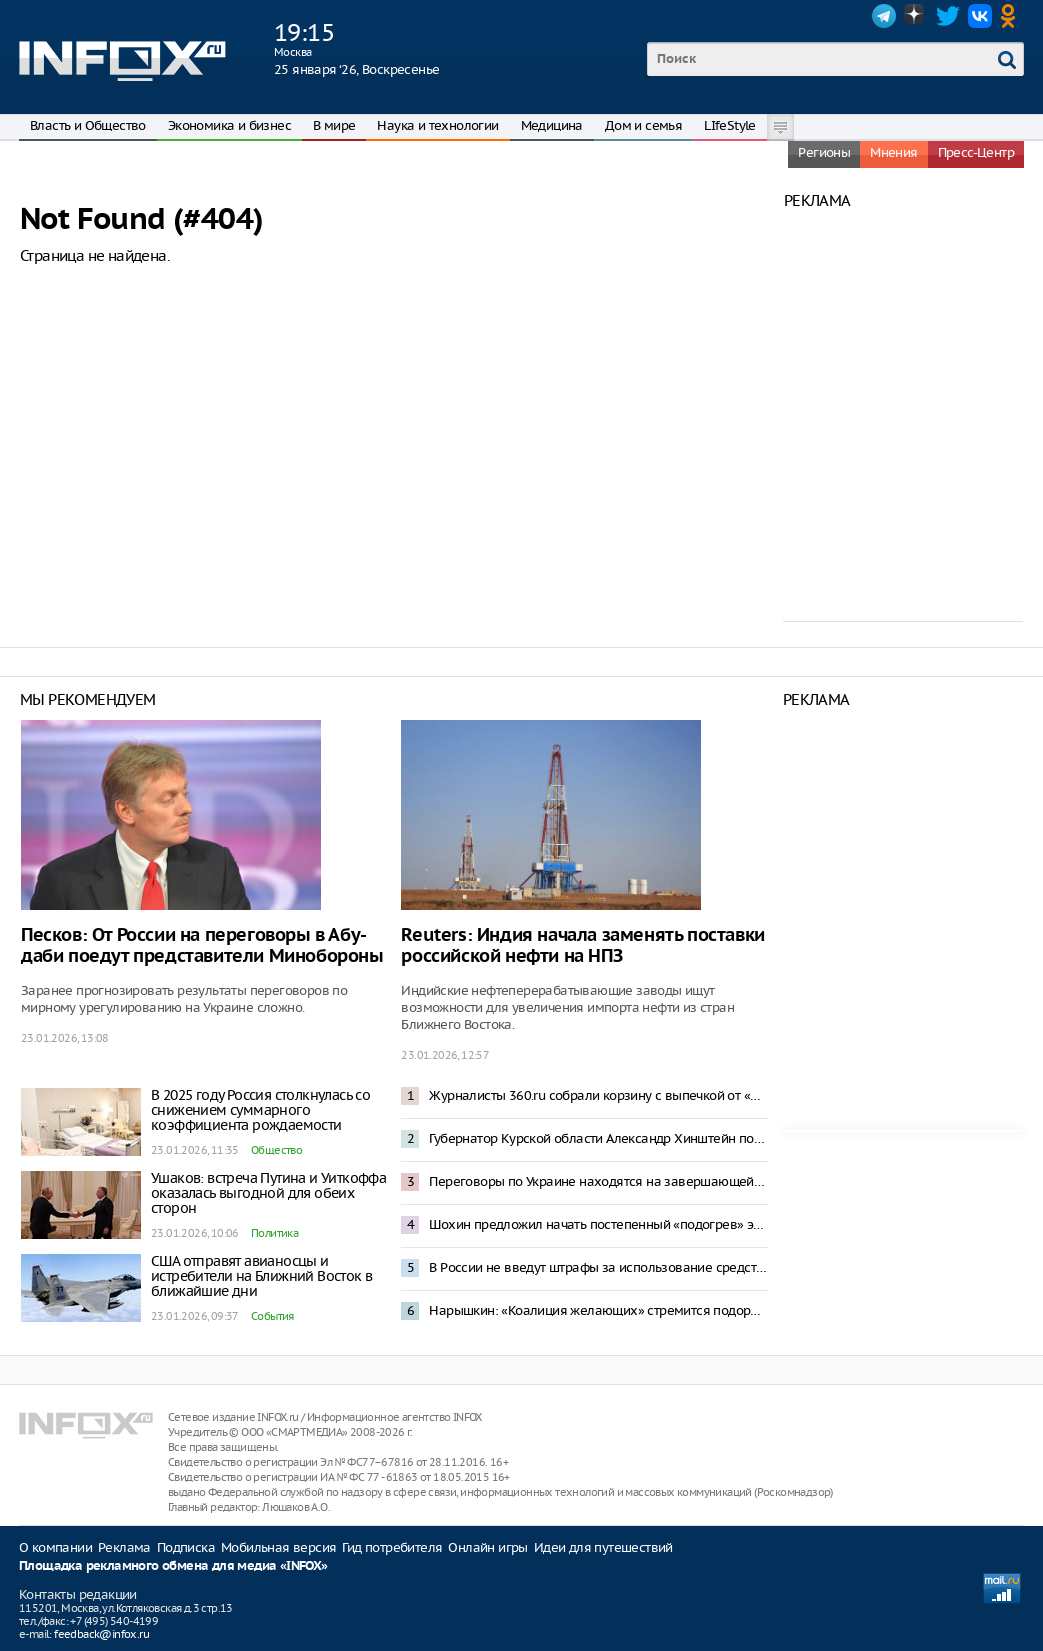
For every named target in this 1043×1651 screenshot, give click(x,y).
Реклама (124, 1547)
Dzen (916, 16)
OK (1012, 16)
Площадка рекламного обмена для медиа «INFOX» (173, 1566)
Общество (276, 1150)
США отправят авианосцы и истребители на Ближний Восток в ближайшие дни (261, 1276)
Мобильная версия (278, 1547)
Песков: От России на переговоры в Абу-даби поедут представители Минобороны (202, 946)
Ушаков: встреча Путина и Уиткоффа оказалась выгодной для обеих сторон (268, 1193)
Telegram (884, 16)
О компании (55, 1547)
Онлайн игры (487, 1547)
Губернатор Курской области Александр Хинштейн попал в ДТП (598, 1138)
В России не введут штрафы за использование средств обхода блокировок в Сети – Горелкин (598, 1267)
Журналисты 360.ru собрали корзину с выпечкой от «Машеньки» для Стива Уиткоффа (598, 1095)
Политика (274, 1233)
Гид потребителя (392, 1547)
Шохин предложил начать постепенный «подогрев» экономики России (598, 1224)
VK (980, 16)
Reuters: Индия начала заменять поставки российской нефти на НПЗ (582, 946)
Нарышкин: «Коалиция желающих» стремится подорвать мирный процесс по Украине (598, 1310)
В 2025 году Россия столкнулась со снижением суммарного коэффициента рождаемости (260, 1110)
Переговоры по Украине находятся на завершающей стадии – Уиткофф (598, 1181)
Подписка (186, 1547)
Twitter (948, 16)
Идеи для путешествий (603, 1547)
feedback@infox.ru (101, 1634)
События (272, 1316)
